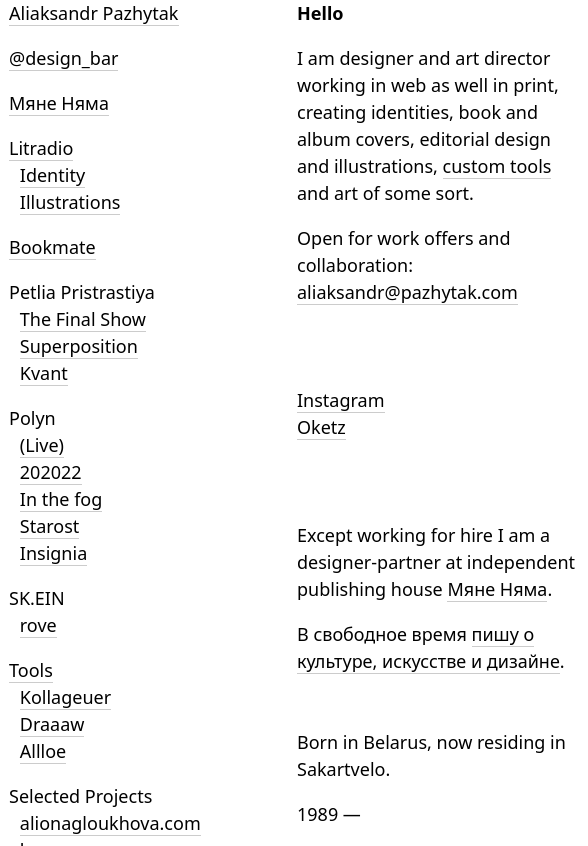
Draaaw (52, 724)
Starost (50, 526)
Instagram (341, 400)
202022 (51, 472)
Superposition (79, 346)
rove (38, 625)
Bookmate (52, 247)
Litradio (41, 148)
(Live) (42, 445)
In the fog (61, 499)
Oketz (321, 427)
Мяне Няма (59, 103)
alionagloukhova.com (110, 823)
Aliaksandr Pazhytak (94, 13)
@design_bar (63, 58)
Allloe (43, 751)
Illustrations (70, 202)
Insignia (53, 553)
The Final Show (83, 319)
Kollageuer (65, 697)
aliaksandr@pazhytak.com (407, 292)
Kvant (44, 373)
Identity (52, 175)
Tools (31, 670)
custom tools (497, 166)
